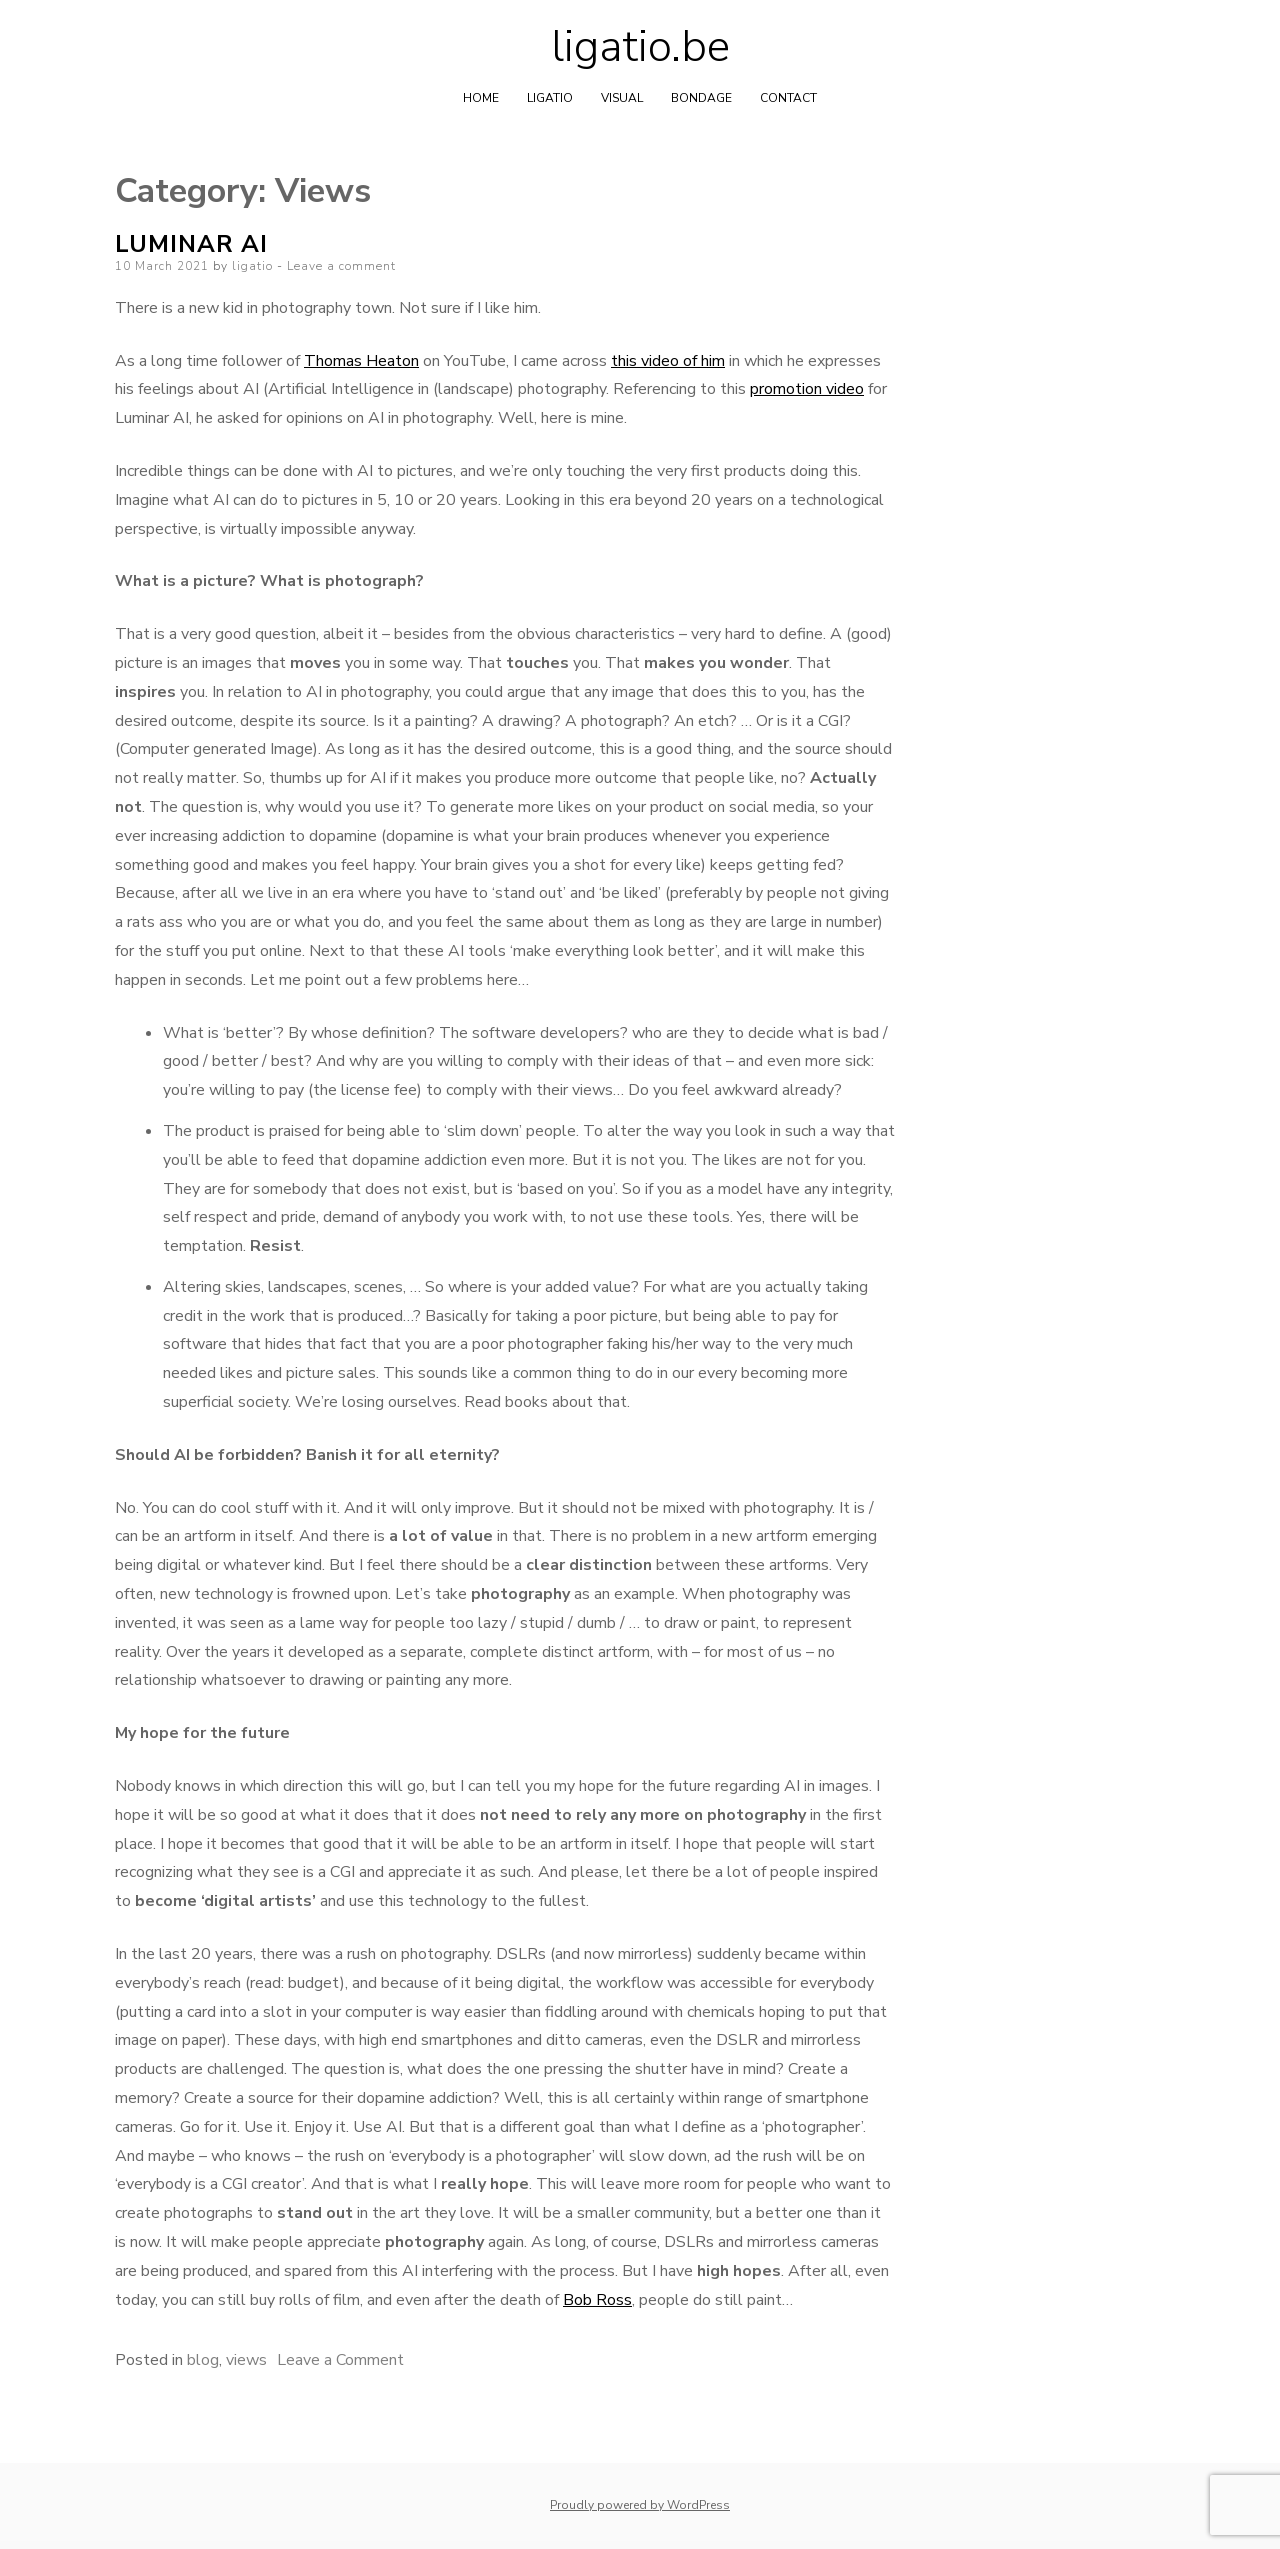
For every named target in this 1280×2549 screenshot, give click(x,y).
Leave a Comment (340, 2360)
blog (203, 2360)
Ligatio (550, 98)
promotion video (807, 389)
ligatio (252, 266)
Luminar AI (191, 244)
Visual (622, 98)
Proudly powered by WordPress (640, 2505)
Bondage (701, 98)
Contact (788, 98)
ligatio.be (640, 47)
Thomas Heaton (361, 361)
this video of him (668, 361)
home (481, 98)
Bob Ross (597, 2300)
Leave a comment (341, 266)
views (246, 2360)
